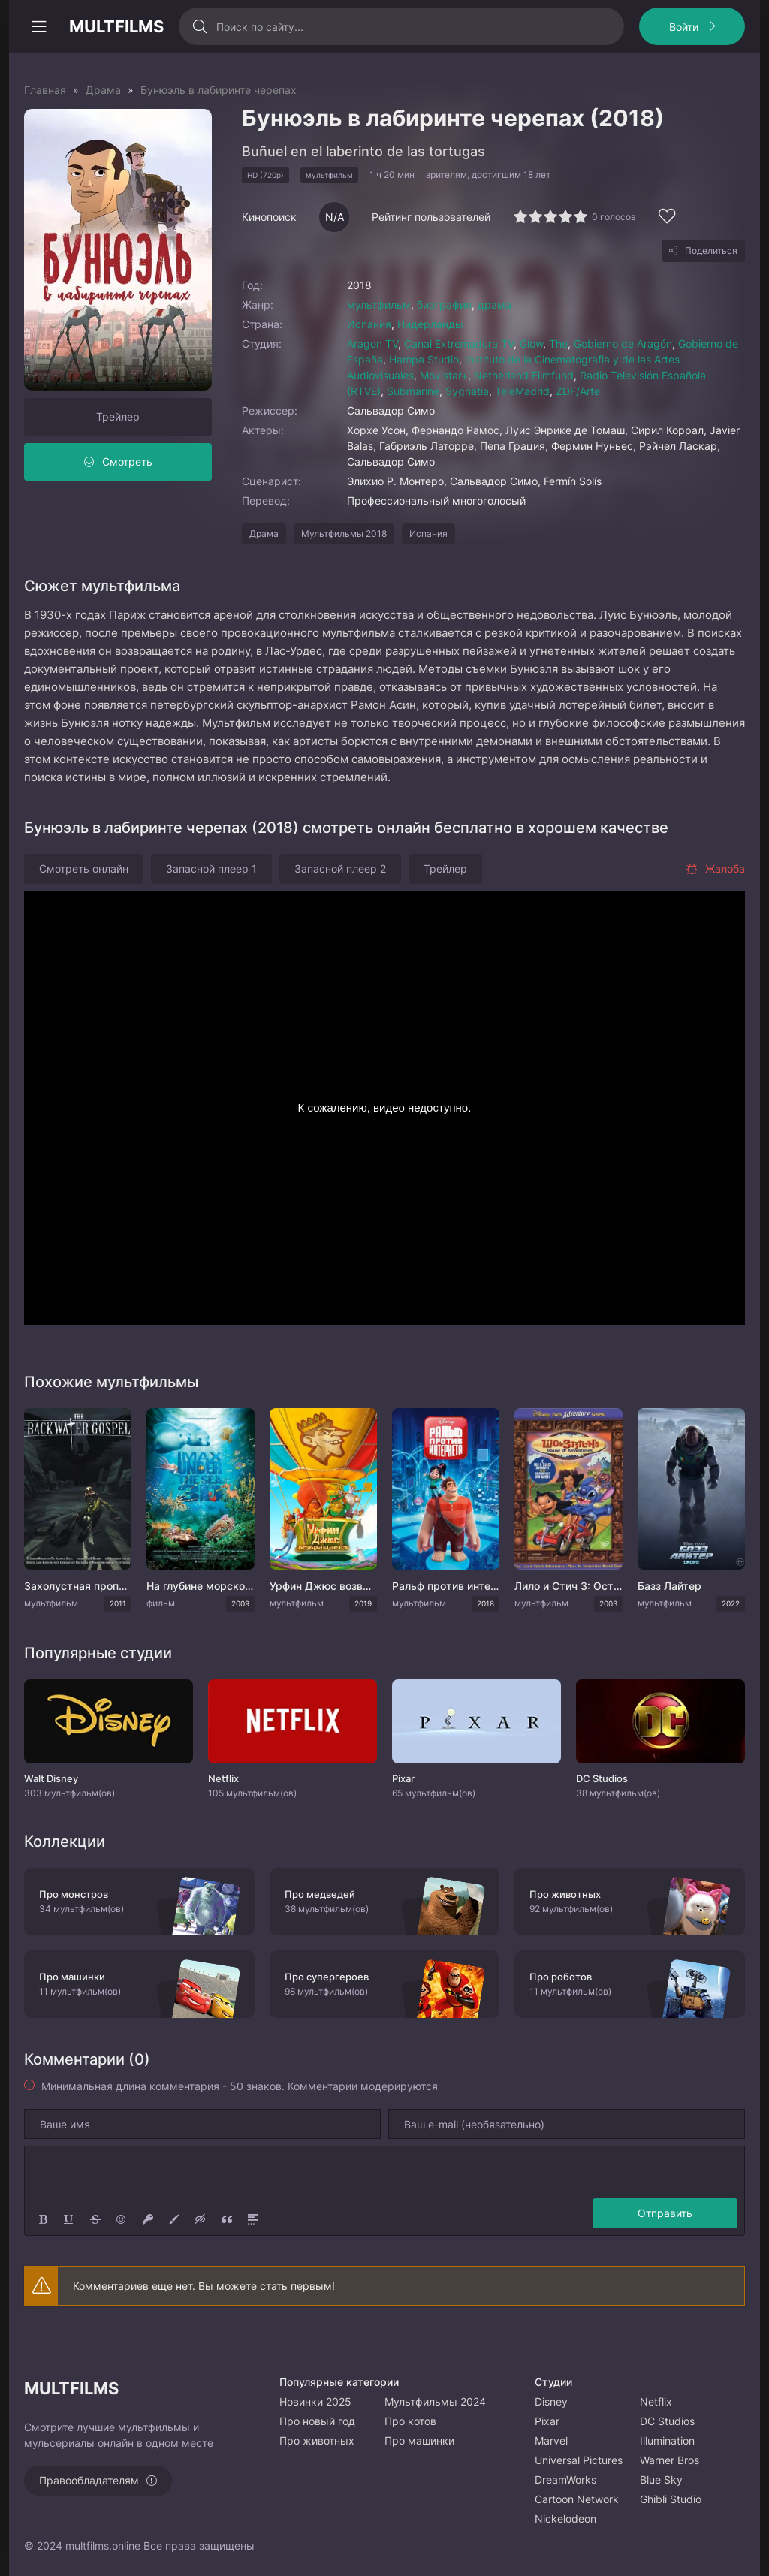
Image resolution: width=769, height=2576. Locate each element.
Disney (551, 2401)
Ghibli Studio (670, 2499)
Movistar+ (444, 375)
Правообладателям (89, 2480)
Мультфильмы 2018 (344, 533)
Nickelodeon (565, 2518)
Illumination (667, 2440)
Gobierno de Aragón (623, 343)
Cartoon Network (577, 2499)
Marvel (551, 2440)
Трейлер (118, 416)
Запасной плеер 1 (211, 868)
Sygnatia (467, 391)
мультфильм (379, 304)
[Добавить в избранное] (667, 218)
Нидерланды (430, 324)
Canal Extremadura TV (459, 343)
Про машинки (419, 2440)
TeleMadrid (522, 391)
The (558, 343)
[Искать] (199, 26)
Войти (683, 26)
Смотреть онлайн (83, 868)
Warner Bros (669, 2460)
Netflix (656, 2401)
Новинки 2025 (315, 2401)
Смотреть (127, 461)
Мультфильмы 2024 (435, 2401)
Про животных (316, 2440)
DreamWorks (565, 2479)
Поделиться (711, 250)
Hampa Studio (424, 359)
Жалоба (715, 868)
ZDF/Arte (578, 391)
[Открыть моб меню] (39, 26)
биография (444, 304)
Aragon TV (372, 343)
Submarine (413, 391)
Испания (369, 324)
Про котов (410, 2421)
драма (494, 304)
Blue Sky (661, 2479)
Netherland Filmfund (524, 375)
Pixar (547, 2421)
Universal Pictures (579, 2460)
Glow (531, 343)
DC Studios (667, 2421)
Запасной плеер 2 (340, 868)
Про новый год (317, 2421)
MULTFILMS (116, 26)
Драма (264, 533)
